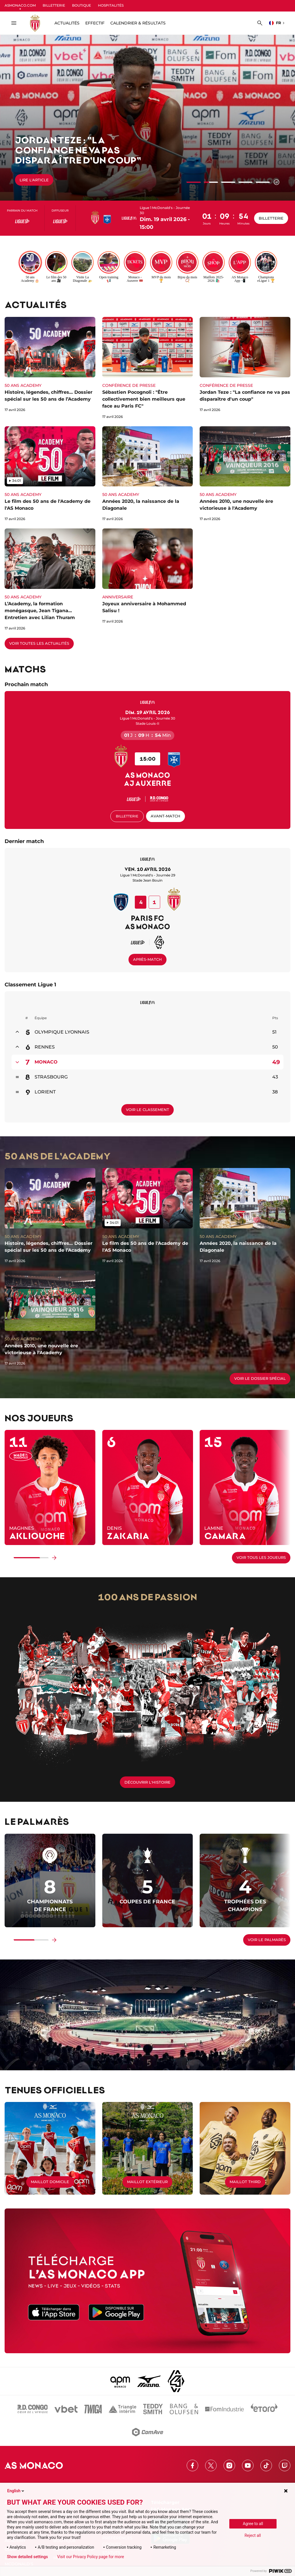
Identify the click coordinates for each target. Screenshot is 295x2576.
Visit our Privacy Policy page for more (90, 2556)
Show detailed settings (27, 2556)
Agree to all (253, 2523)
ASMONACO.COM (20, 5)
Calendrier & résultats (138, 23)
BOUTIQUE (81, 5)
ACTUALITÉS (67, 23)
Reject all (253, 2535)
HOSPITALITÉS (111, 5)
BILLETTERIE (54, 5)
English (16, 2491)
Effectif (95, 23)
